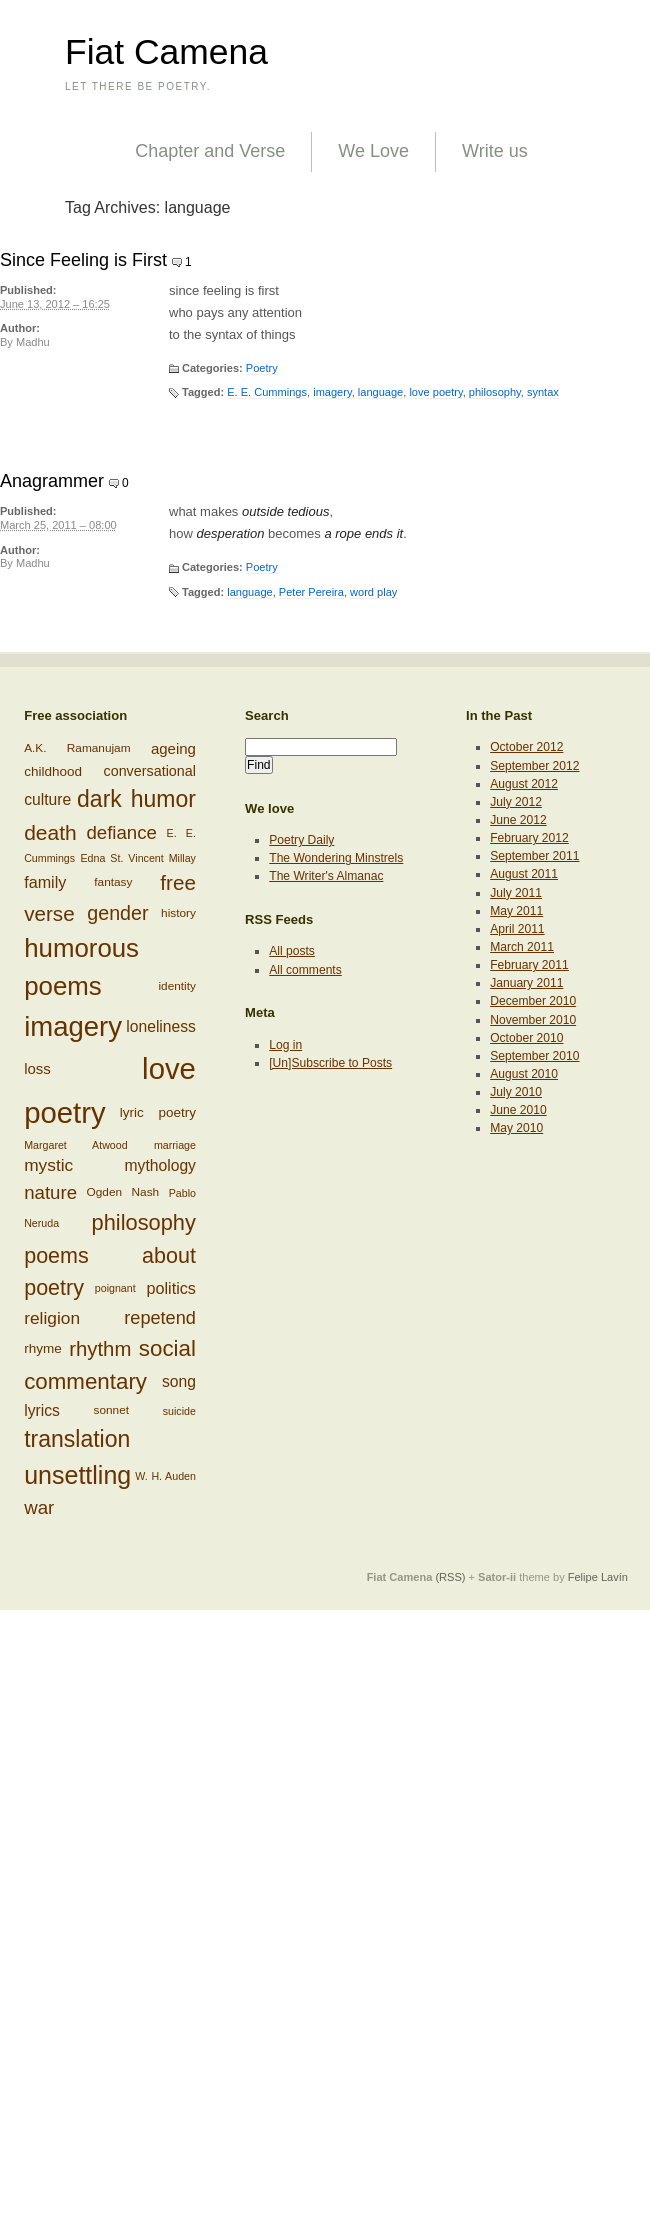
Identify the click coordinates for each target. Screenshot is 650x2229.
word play (373, 592)
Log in (285, 1045)
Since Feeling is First (83, 260)
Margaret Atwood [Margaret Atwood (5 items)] (75, 1145)
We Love (373, 151)
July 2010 (516, 1092)
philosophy (495, 392)
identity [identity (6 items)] (176, 986)
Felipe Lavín (598, 1577)
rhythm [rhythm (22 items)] (100, 1348)
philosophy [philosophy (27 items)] (144, 1222)
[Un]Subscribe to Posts (330, 1063)
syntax (543, 392)
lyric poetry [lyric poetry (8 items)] (158, 1112)
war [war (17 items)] (39, 1507)
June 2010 (518, 1110)
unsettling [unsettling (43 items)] (77, 1475)
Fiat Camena (166, 52)
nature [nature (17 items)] (50, 1192)
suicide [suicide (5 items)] (179, 1411)
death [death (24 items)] (50, 832)
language (380, 392)
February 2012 (529, 838)
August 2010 (524, 1074)
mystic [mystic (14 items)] (48, 1165)
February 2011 (529, 965)
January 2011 (526, 983)
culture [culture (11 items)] (47, 799)
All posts (292, 951)
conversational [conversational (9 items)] (150, 771)
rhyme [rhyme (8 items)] (43, 1347)
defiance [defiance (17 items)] (121, 832)
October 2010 (526, 1038)
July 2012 (516, 802)
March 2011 (522, 947)
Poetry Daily (301, 840)
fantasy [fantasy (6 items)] (113, 881)
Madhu (33, 342)
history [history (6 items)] (178, 912)
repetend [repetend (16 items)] (160, 1318)
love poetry (435, 392)
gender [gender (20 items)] (117, 912)
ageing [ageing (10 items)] (173, 748)
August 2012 (524, 784)
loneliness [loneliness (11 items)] (161, 1026)
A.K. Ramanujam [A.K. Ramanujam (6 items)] (77, 749)
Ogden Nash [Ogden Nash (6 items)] (123, 1192)
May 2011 (516, 911)
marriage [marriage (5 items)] (175, 1145)
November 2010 (533, 1020)
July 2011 (516, 893)
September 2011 (534, 856)
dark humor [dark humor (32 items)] (136, 799)
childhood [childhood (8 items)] (53, 771)
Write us (495, 151)
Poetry (262, 368)
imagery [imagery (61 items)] (73, 1026)
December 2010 (533, 1001)
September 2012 (534, 766)
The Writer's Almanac (326, 876)
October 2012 (526, 747)
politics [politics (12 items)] (171, 1288)
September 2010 (534, 1056)
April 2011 (517, 929)
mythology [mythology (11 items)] (160, 1166)
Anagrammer (52, 481)
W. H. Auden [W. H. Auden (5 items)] (165, 1476)
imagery (332, 392)
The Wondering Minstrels (336, 858)
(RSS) (450, 1577)
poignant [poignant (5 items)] (115, 1288)
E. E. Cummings (267, 392)
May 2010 (516, 1128)
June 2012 (518, 820)
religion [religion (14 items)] (52, 1317)
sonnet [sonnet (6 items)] (112, 1410)
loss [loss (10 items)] (37, 1068)
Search (267, 715)
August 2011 (524, 874)
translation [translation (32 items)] (77, 1439)
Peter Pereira (311, 592)
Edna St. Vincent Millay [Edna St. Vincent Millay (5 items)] (137, 858)
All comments (305, 970)
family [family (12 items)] (45, 882)
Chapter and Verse (210, 151)
